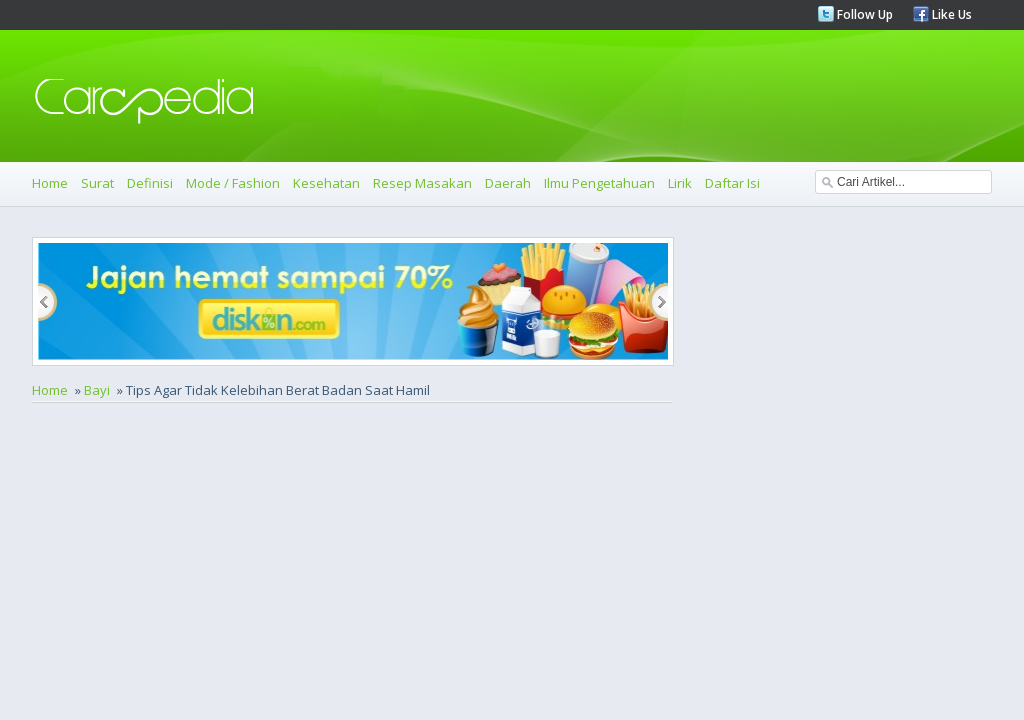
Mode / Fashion (233, 183)
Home (50, 183)
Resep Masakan (422, 183)
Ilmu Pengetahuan (599, 183)
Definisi (150, 183)
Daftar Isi (732, 183)
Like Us (950, 14)
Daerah (508, 183)
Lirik (680, 183)
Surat (97, 183)
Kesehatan (326, 183)
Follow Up (863, 14)
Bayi (97, 390)
